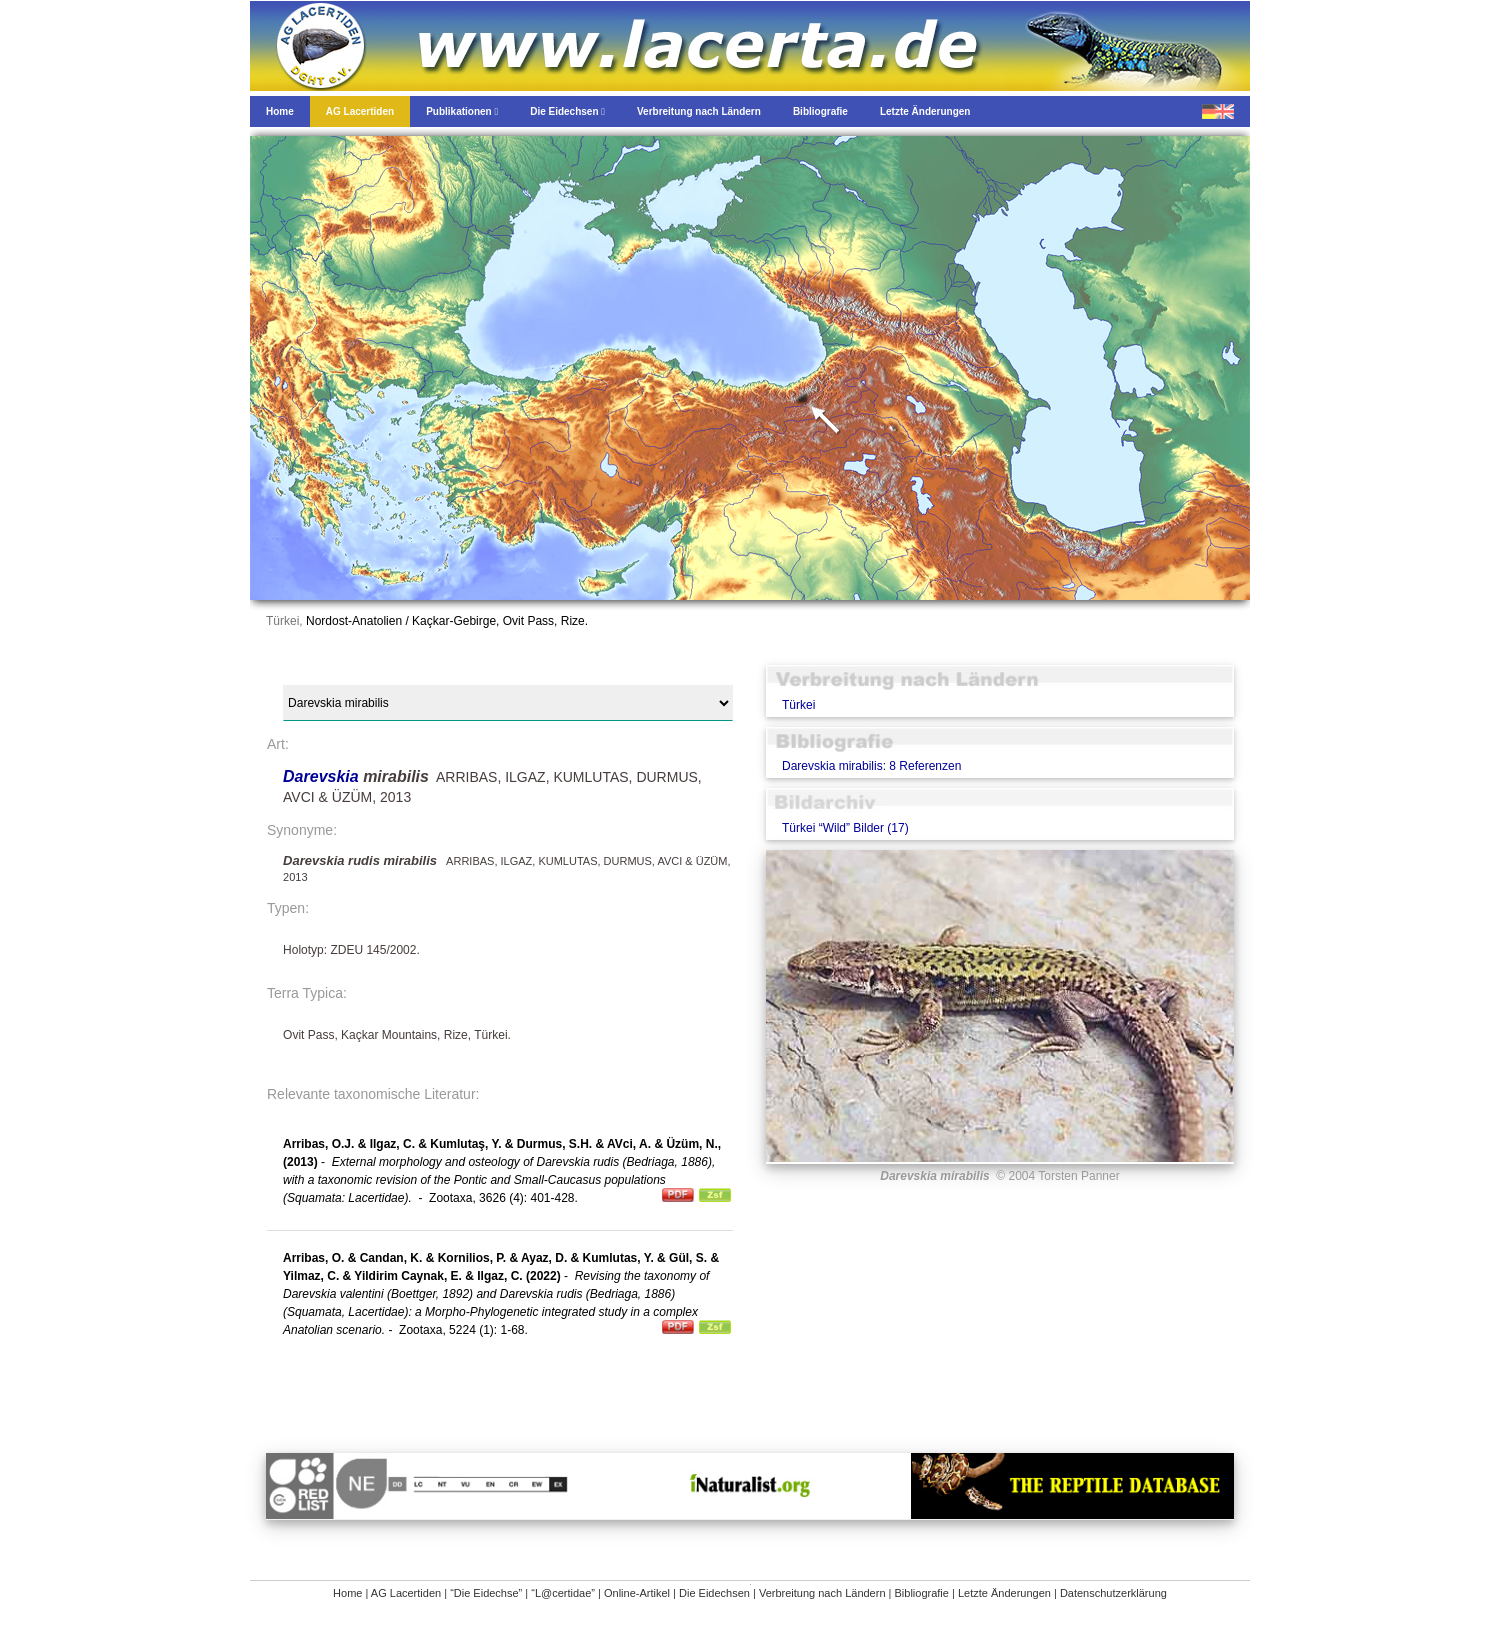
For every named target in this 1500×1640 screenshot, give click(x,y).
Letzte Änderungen (1004, 1593)
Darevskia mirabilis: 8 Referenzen (871, 766)
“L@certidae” (563, 1593)
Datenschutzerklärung (1113, 1593)
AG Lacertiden (406, 1593)
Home (347, 1593)
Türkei (798, 705)
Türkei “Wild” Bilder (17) (845, 828)
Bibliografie (922, 1593)
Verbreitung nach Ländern (822, 1593)
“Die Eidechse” (486, 1593)
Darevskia (323, 776)
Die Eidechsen (714, 1593)
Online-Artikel (637, 1593)
